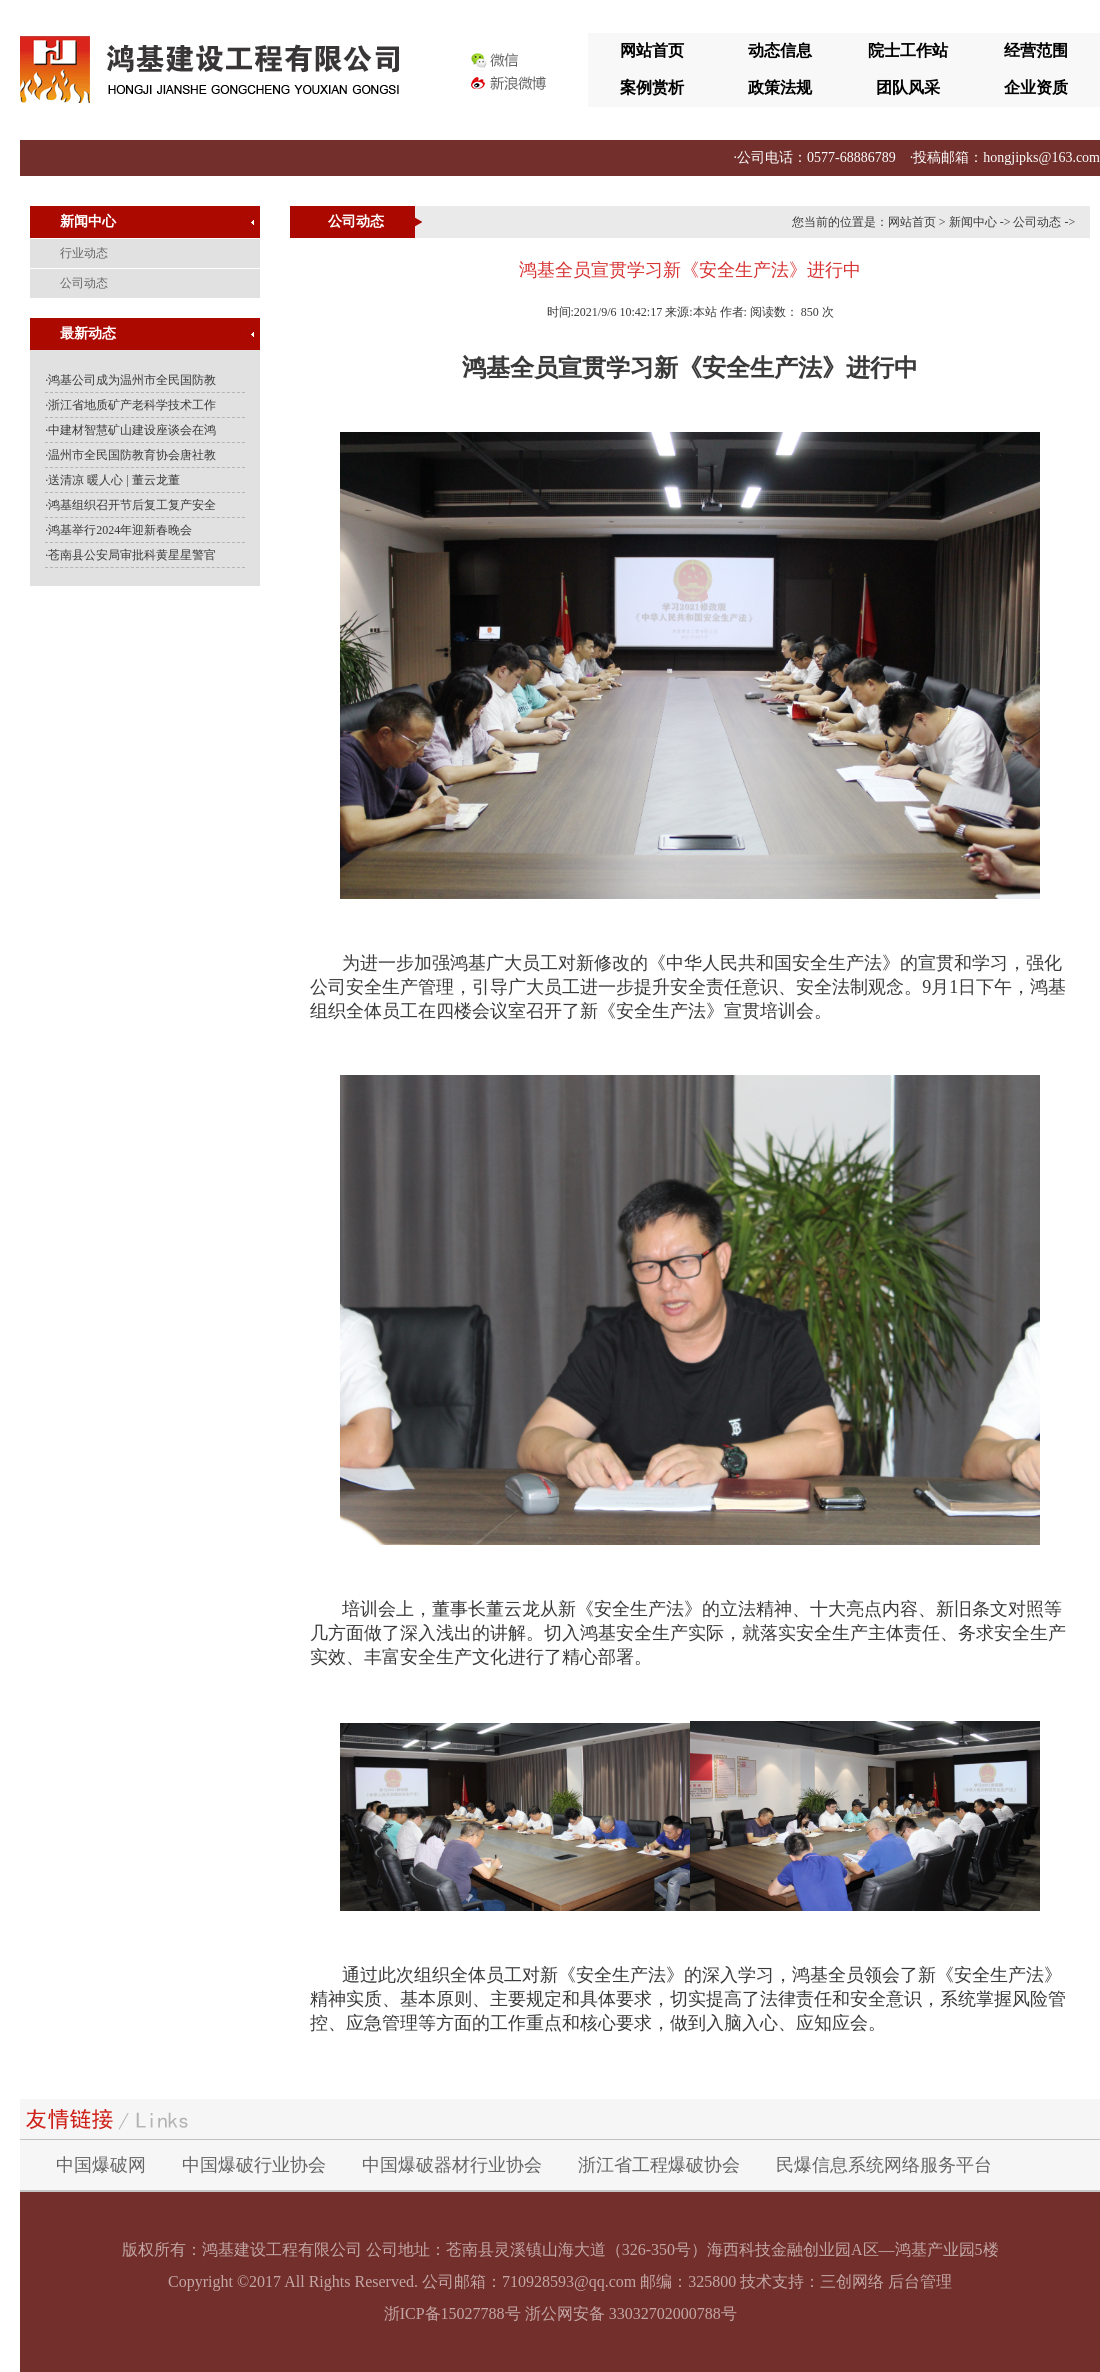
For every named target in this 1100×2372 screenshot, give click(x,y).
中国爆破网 (101, 2165)
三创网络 (852, 2281)
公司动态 (1037, 222)
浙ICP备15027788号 (452, 2313)
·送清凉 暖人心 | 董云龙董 (112, 480)
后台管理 (920, 2281)
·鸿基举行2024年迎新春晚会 (118, 530)
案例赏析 (652, 87)
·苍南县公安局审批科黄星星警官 (130, 555)
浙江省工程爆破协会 (659, 2165)
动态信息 (780, 50)
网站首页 (652, 50)
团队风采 (908, 87)
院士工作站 (908, 50)
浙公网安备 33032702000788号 (631, 2313)
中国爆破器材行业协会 (452, 2165)
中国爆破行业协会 (254, 2165)
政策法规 (780, 87)
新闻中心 (973, 222)
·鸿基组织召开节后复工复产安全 (130, 505)
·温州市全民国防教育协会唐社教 (130, 455)
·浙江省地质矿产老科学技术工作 (130, 405)
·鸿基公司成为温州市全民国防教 (130, 380)
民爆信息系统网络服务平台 (884, 2165)
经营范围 (1036, 50)
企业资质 (1036, 87)
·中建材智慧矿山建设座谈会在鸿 (130, 430)
